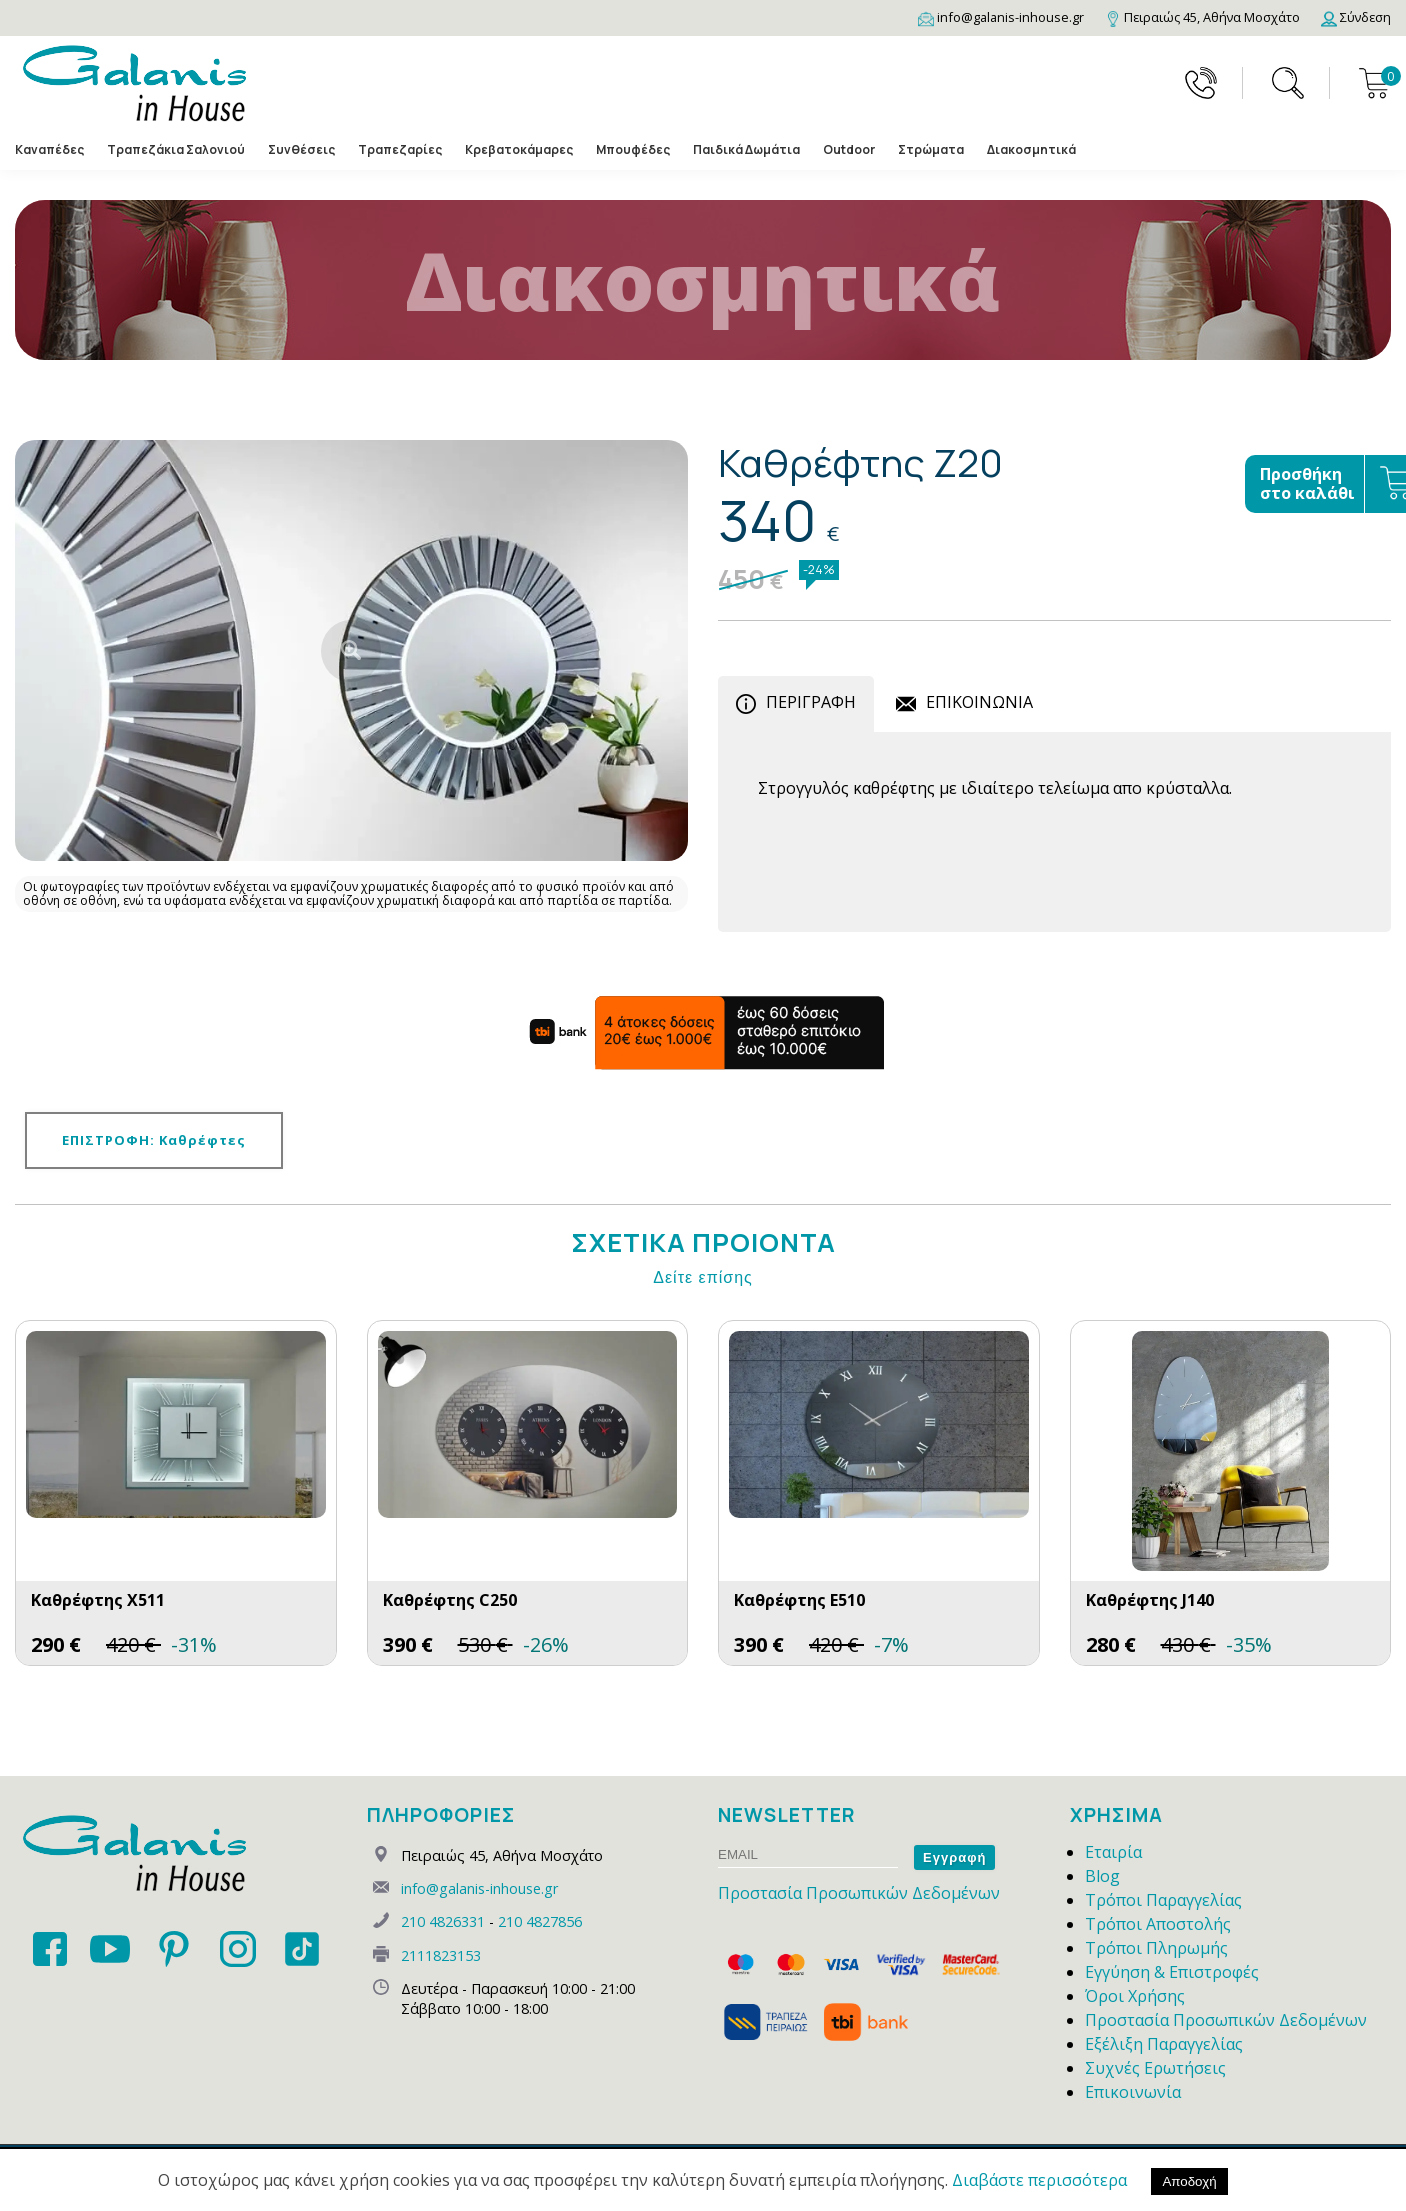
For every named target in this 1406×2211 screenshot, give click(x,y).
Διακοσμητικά (1031, 149)
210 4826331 (443, 1921)
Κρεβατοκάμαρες (519, 149)
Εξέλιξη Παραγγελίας (1164, 2044)
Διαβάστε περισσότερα (1039, 2180)
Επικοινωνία (1133, 2092)
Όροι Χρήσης (1135, 1996)
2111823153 (441, 1955)
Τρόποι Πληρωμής (1156, 1948)
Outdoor (849, 149)
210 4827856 (540, 1921)
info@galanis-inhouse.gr (479, 1888)
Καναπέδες (49, 149)
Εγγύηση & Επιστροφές (1172, 1972)
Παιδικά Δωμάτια (746, 149)
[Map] (1202, 17)
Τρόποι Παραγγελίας (1163, 1900)
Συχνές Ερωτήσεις (1155, 2068)
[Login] (1356, 17)
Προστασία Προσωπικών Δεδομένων (859, 1893)
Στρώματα (931, 149)
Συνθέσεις (301, 149)
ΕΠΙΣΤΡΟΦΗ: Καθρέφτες (154, 1140)
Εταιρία (1113, 1852)
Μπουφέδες (633, 149)
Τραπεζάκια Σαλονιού (176, 149)
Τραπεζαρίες (400, 149)
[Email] (1001, 17)
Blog (1102, 1876)
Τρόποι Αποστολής (1158, 1924)
